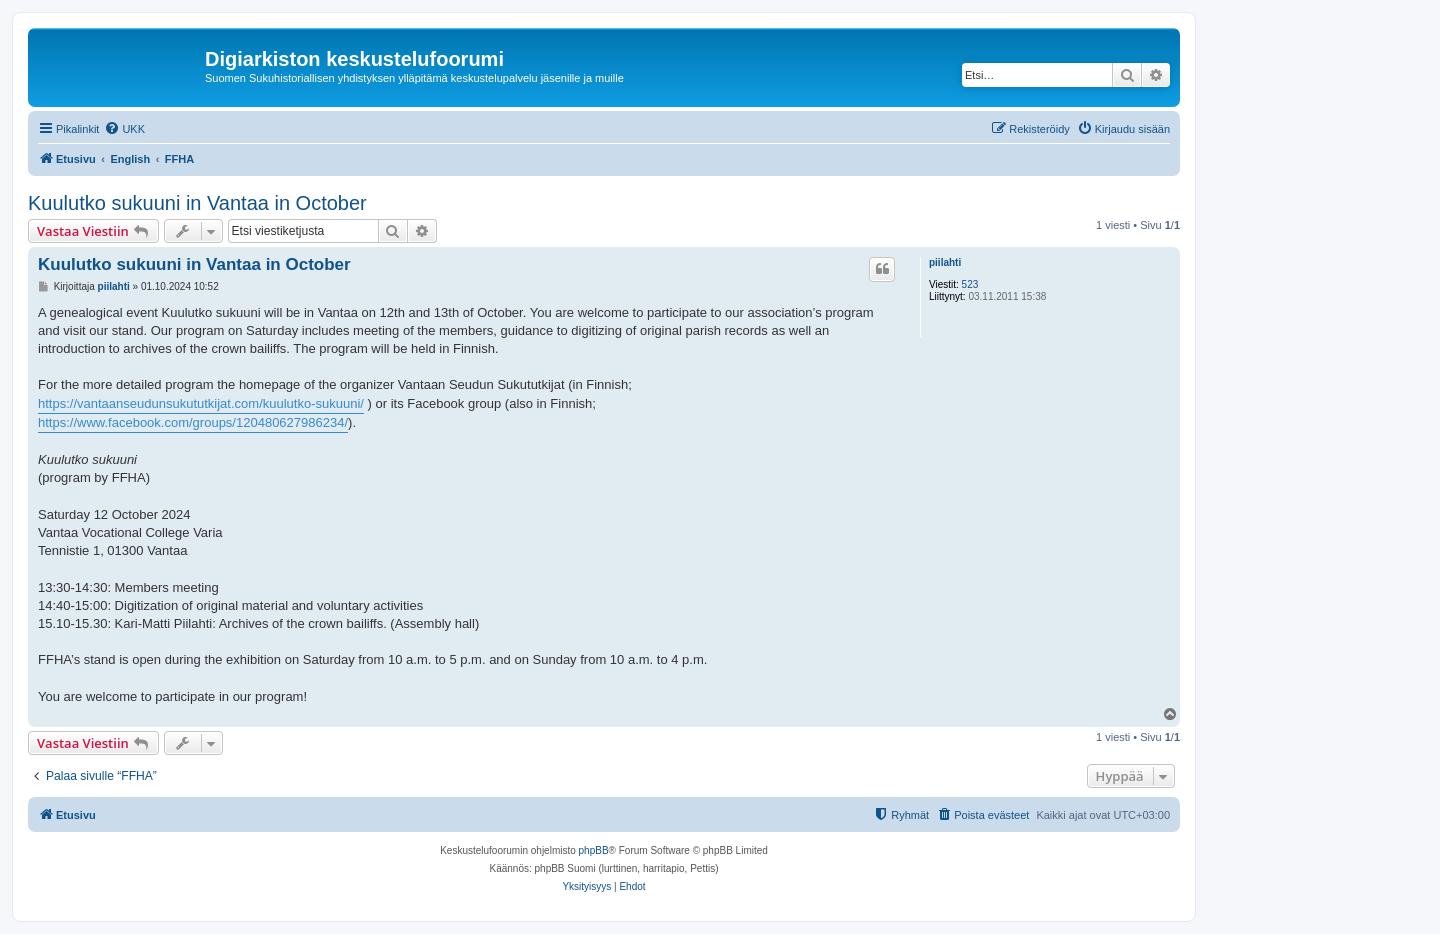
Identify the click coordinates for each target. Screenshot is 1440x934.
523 (970, 284)
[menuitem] (124, 129)
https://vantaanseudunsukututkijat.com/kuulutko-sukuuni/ (201, 403)
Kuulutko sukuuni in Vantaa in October (197, 203)
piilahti (945, 262)
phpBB (594, 850)
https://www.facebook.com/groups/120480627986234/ (193, 422)
